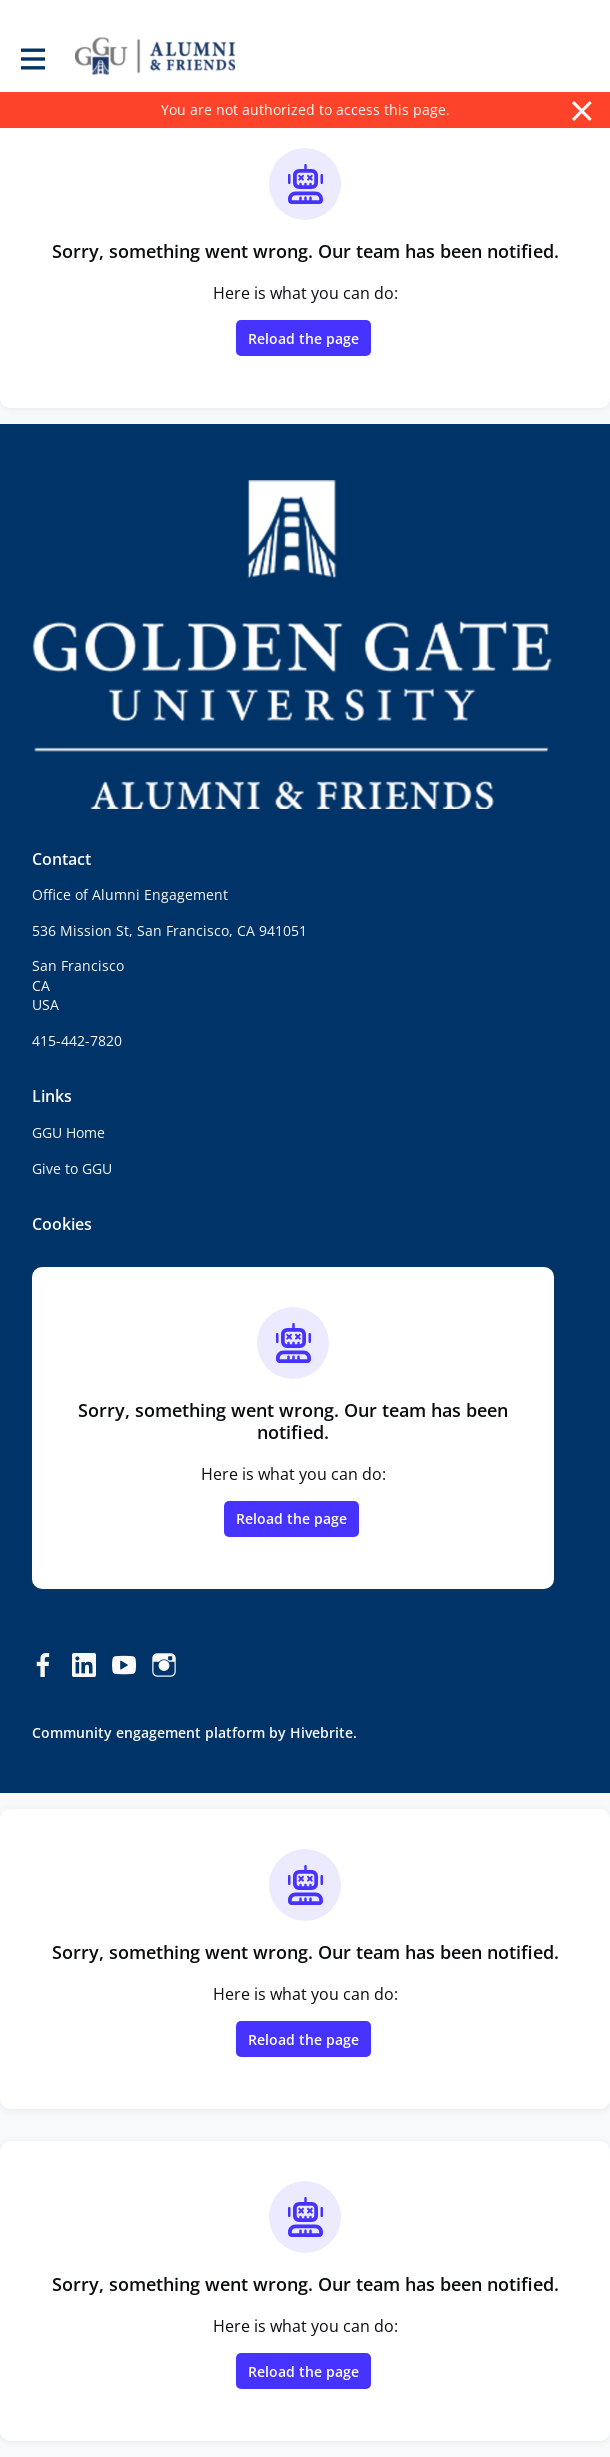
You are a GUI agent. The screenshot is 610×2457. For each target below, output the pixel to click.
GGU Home (68, 1132)
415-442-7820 (77, 1040)
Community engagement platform (148, 1732)
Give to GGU (72, 1168)
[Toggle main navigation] (32, 57)
